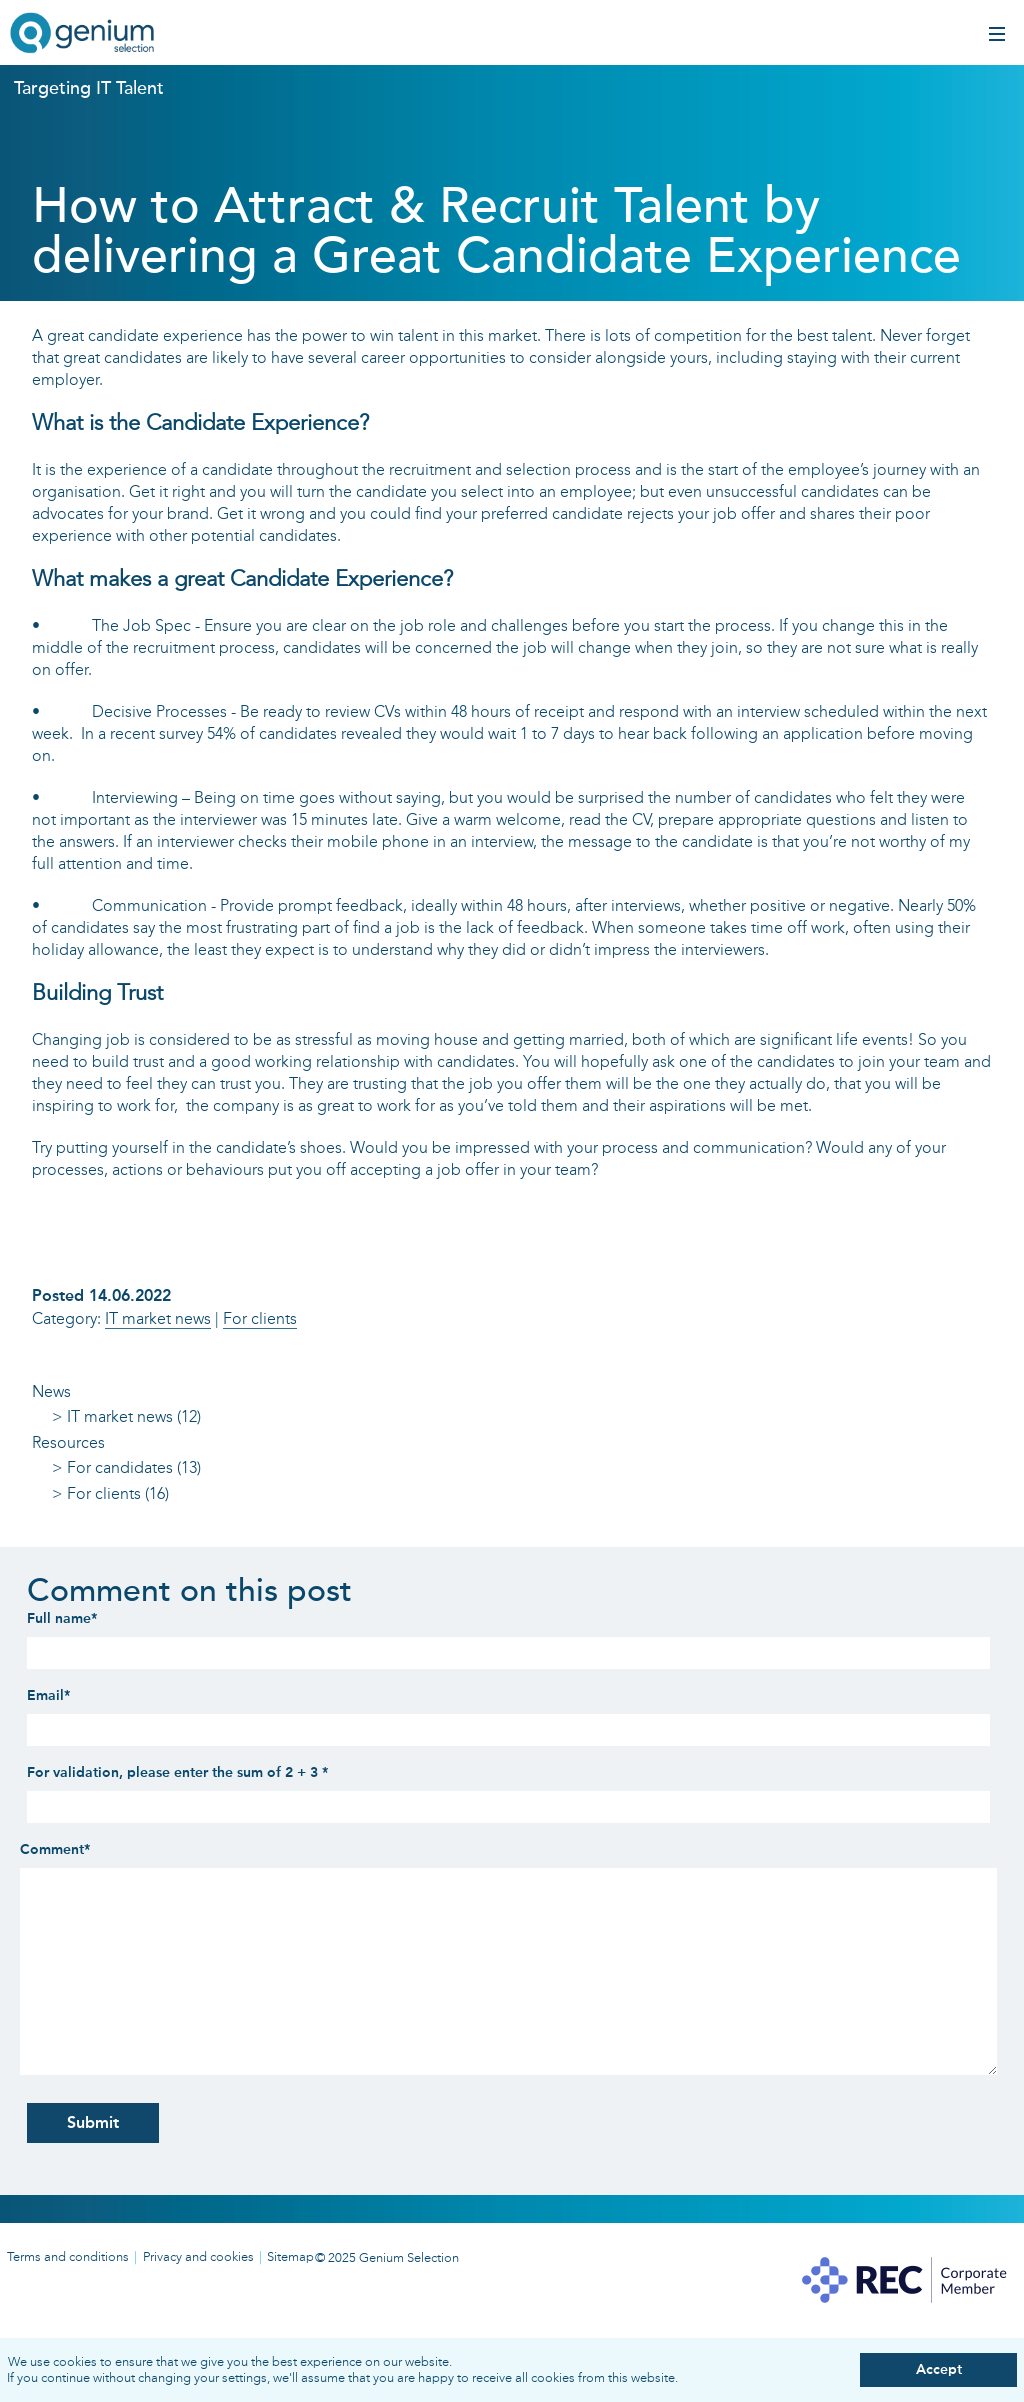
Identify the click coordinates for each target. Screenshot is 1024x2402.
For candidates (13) (134, 1467)
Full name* (62, 1618)
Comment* (55, 1849)
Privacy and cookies (198, 2256)
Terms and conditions (68, 2256)
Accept (939, 2369)
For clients (260, 1318)
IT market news (158, 1318)
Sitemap (290, 2256)
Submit (93, 2122)
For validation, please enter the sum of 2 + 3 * (177, 1772)
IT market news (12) (134, 1416)
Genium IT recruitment (82, 35)
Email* (48, 1695)
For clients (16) (118, 1493)
